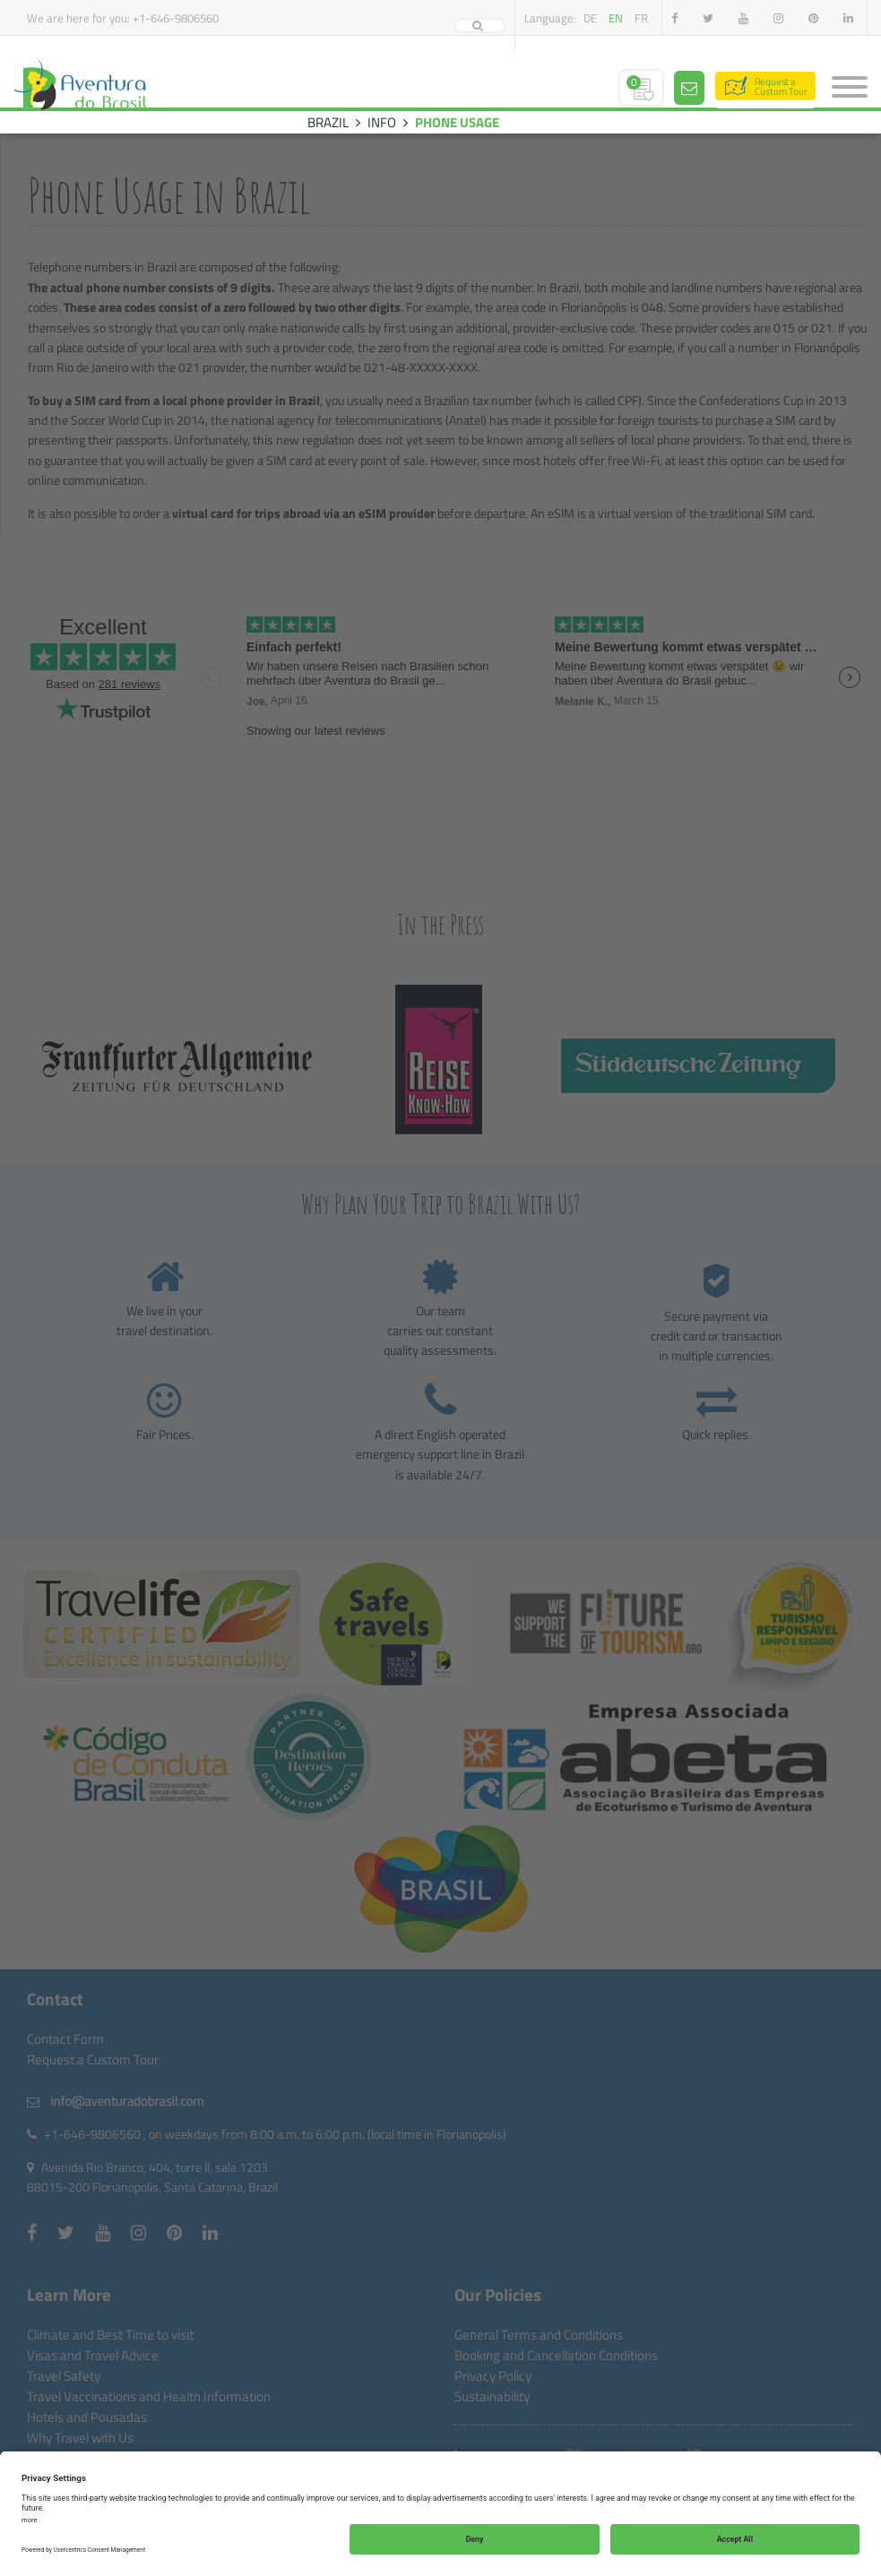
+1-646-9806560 (176, 18)
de (590, 18)
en (616, 18)
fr (641, 18)
